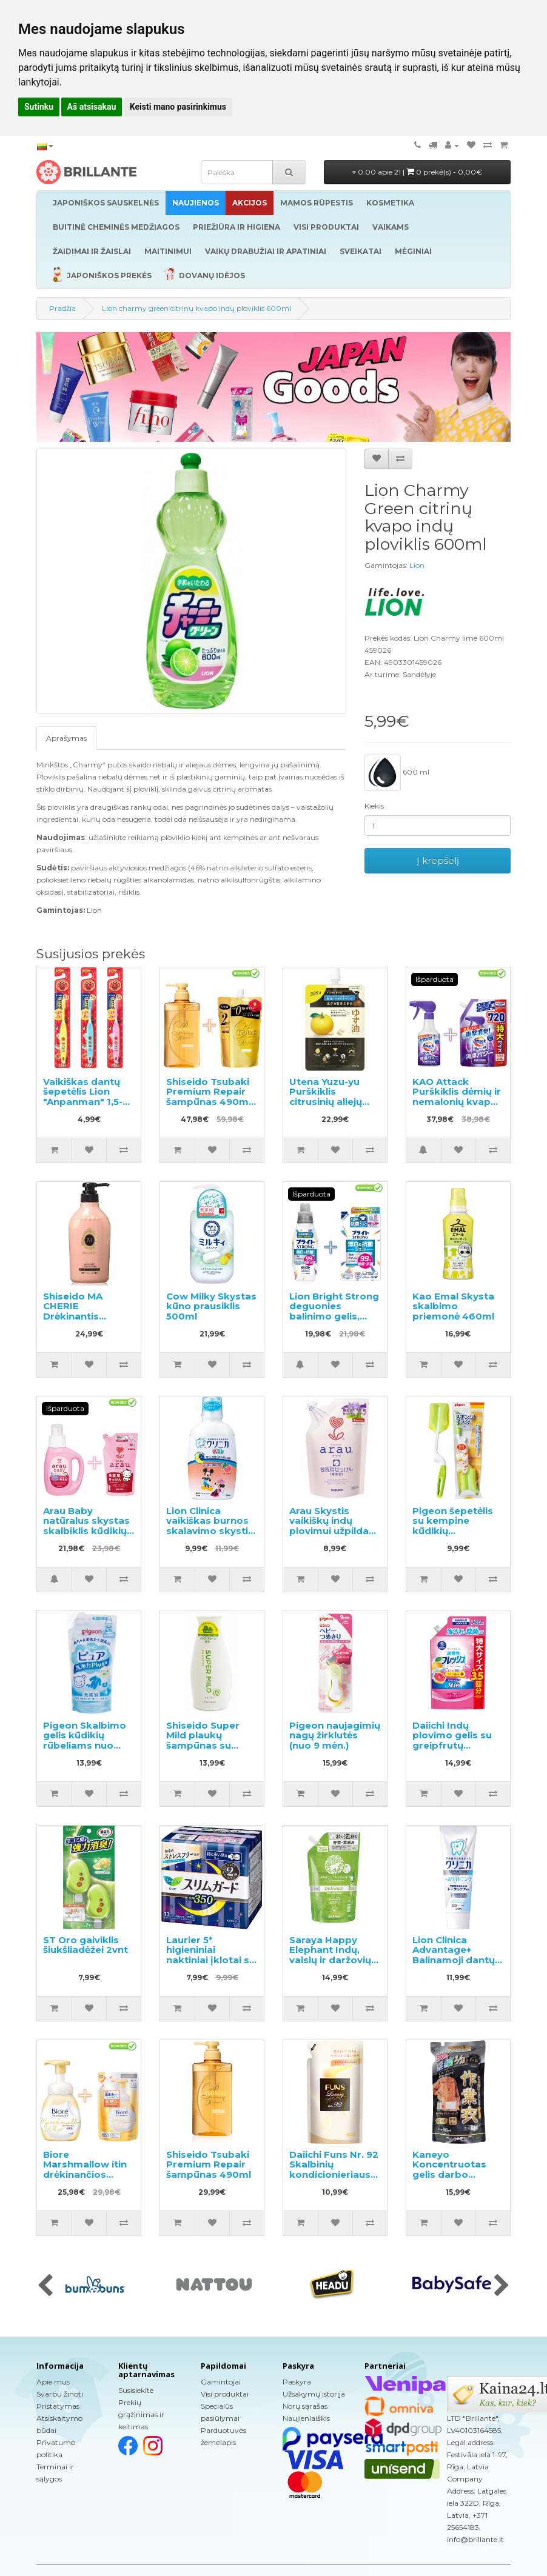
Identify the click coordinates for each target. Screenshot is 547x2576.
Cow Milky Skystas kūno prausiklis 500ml (211, 1306)
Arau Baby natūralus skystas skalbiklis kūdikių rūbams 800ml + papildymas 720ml (88, 1531)
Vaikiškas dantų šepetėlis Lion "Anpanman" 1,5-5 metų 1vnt (85, 1097)
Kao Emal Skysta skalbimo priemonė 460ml (453, 1306)
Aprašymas (66, 737)
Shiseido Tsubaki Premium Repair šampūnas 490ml (208, 2164)
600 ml (396, 773)
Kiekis (374, 805)
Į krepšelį (438, 860)
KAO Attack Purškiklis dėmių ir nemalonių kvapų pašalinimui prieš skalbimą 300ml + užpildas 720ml (456, 1107)
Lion (417, 565)
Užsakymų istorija (314, 2393)
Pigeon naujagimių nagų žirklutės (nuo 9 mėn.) (334, 1735)
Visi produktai (225, 2393)
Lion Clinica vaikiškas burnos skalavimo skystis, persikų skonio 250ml (211, 1531)
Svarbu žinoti (59, 2393)
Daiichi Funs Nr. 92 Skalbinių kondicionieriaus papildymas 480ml (333, 2174)
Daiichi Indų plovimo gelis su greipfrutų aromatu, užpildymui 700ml (455, 1745)
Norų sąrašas (305, 2406)
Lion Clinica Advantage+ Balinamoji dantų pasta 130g (453, 1955)
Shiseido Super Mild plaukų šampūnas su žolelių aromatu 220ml (204, 1745)
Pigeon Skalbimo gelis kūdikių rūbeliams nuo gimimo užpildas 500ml (84, 1745)
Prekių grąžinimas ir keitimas (141, 2414)
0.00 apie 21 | (417, 171)
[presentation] (45, 2286)
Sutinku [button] (38, 107)
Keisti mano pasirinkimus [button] (178, 107)
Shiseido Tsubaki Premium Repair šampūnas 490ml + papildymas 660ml (208, 1101)
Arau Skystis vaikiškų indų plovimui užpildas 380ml (331, 1526)
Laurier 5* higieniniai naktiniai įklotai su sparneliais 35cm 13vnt (210, 1960)
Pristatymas (57, 2406)
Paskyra (297, 2381)
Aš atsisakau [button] (91, 107)
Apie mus (53, 2381)
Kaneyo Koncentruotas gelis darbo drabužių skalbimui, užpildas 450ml (449, 2180)
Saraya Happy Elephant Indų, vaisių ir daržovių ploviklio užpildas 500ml (331, 1960)
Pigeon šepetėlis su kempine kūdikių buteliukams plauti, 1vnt (452, 1531)
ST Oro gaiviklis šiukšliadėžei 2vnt (85, 1945)
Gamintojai (221, 2381)
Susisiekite (135, 2390)
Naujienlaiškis (306, 2418)
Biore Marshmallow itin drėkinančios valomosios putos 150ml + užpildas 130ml (87, 2180)
